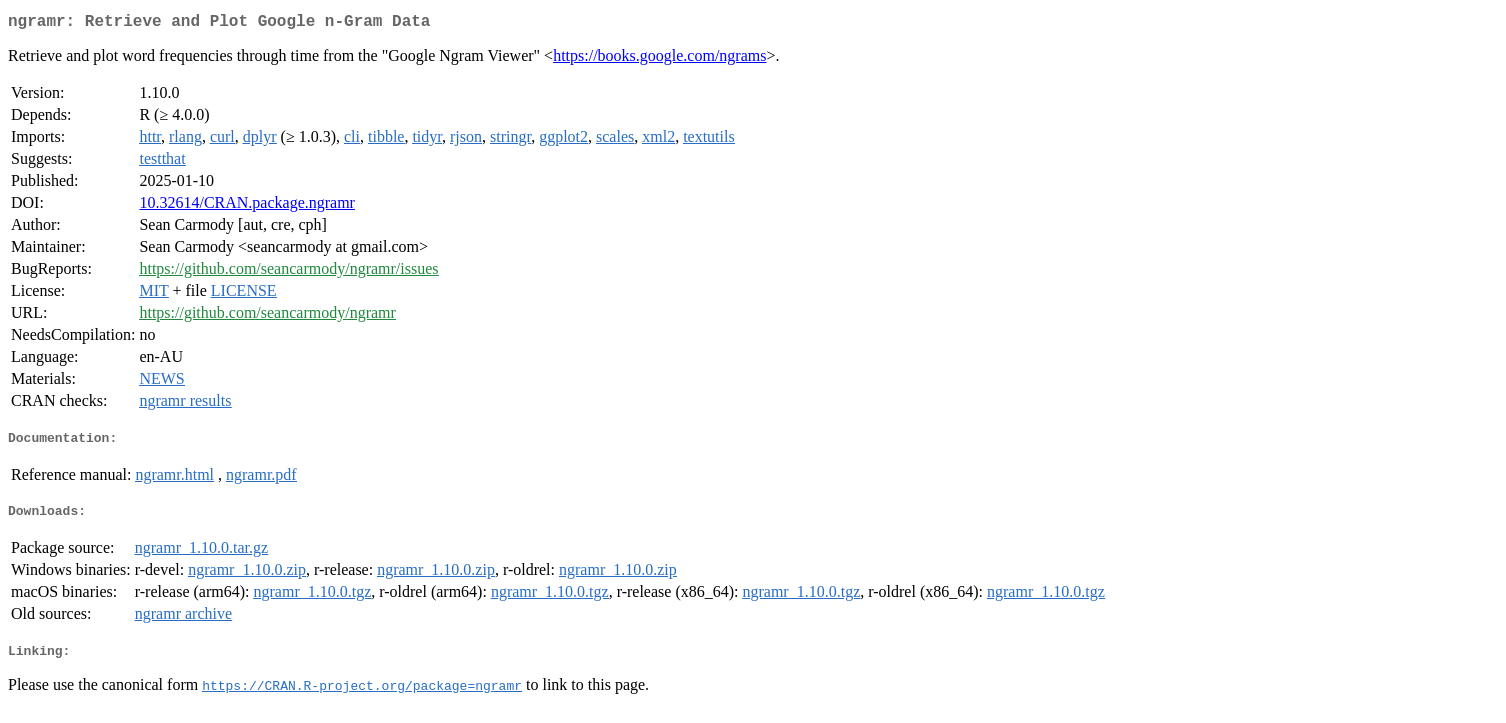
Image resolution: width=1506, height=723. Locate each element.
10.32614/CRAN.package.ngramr (247, 206)
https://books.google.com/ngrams (659, 59)
